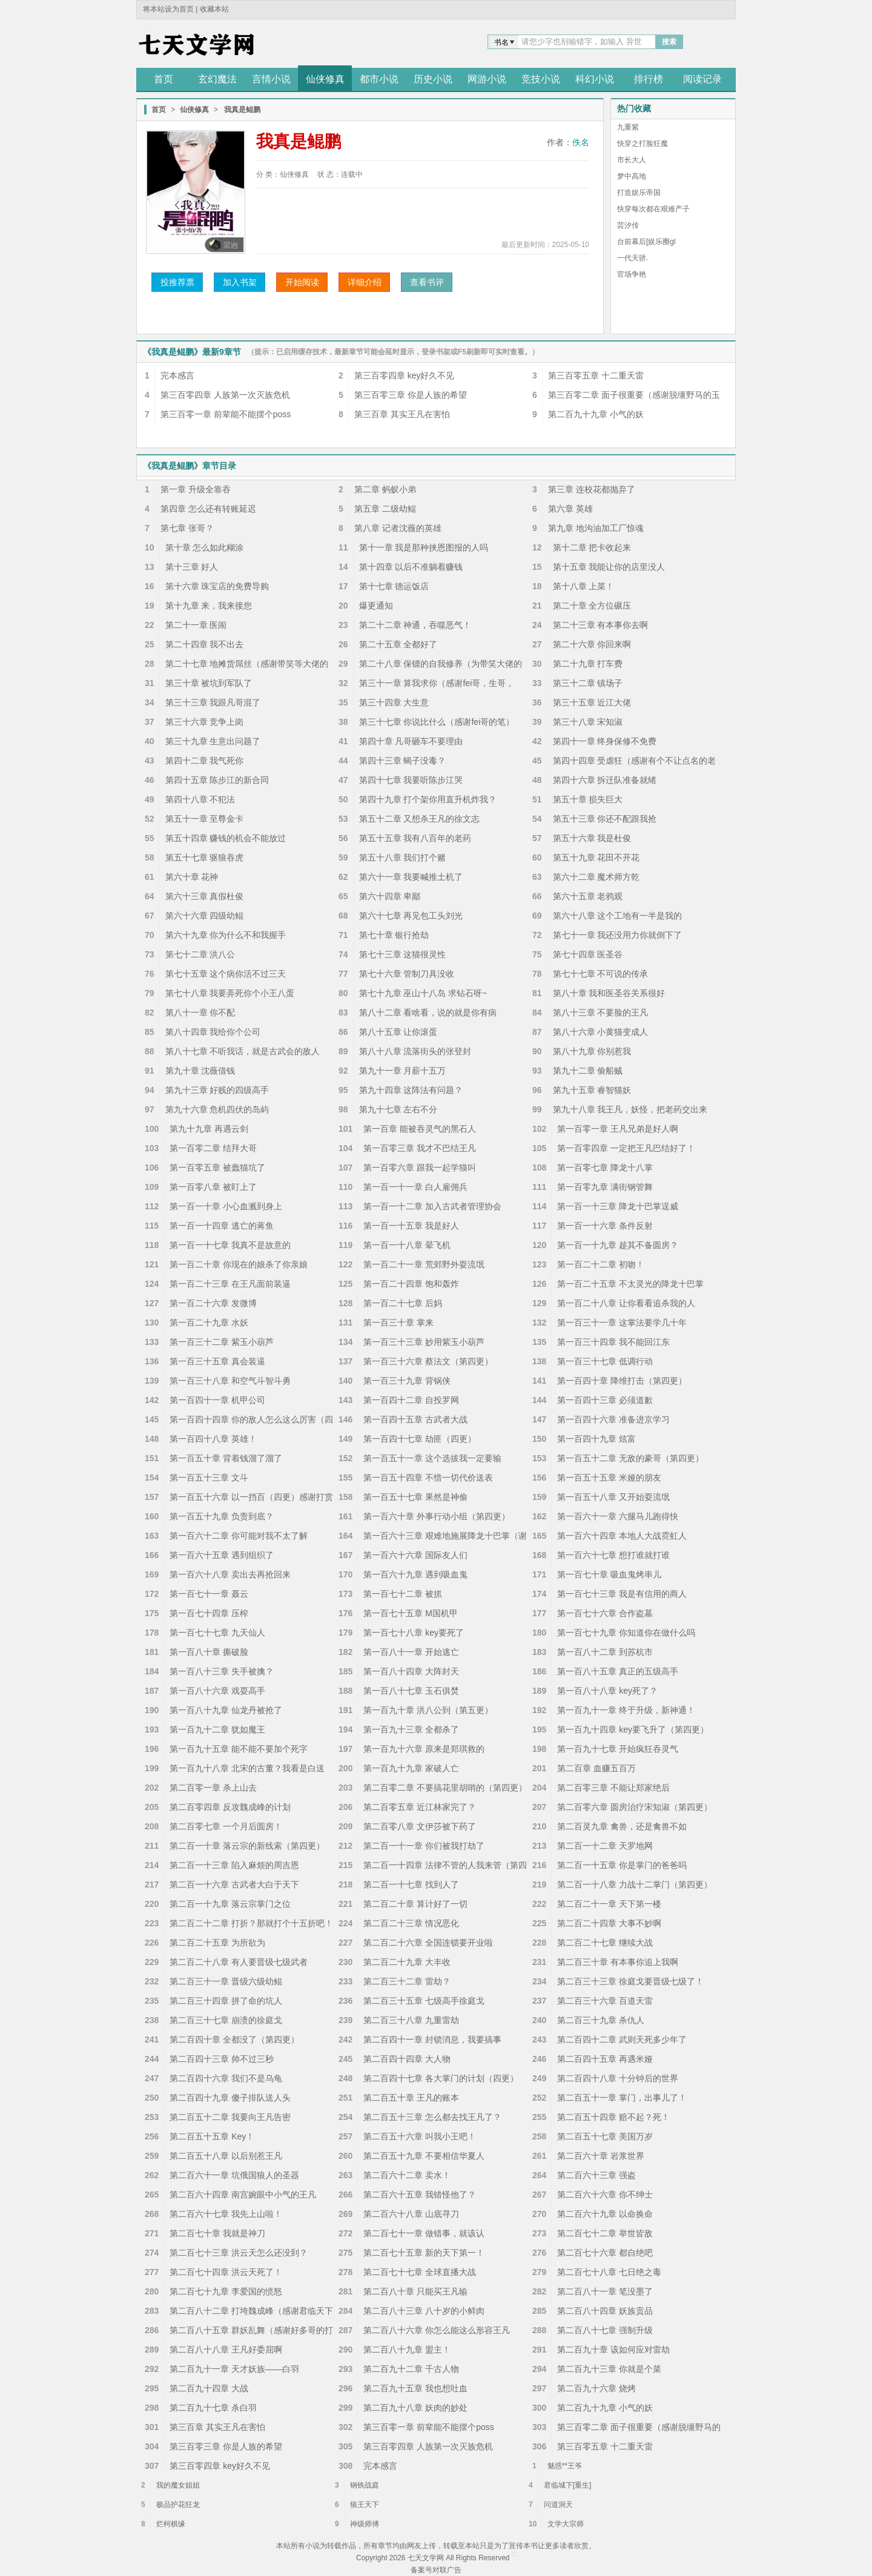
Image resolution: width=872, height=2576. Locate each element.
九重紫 (628, 127)
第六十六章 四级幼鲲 (204, 915)
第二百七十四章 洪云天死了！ (226, 2272)
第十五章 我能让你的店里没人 (609, 567)
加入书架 (240, 282)
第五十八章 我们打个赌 (402, 857)
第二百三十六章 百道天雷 (605, 2001)
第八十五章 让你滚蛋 (398, 1032)
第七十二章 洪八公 (200, 954)
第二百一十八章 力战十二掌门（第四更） (634, 1884)
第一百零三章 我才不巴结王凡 (419, 1148)
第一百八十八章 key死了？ (607, 1691)
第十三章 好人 (192, 567)
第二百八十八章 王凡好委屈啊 (226, 2349)
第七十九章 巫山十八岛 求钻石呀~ (423, 993)
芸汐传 (628, 225)
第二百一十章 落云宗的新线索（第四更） (247, 1846)
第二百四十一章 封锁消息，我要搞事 (432, 2039)
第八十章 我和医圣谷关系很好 (609, 993)
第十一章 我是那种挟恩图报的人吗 (424, 547)
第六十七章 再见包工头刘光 (411, 915)
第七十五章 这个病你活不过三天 (225, 974)
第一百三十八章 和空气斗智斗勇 (230, 1380)
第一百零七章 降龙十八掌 (605, 1167)
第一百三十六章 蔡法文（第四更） (428, 1361)
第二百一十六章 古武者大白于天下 (234, 1884)
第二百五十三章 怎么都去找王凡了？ (432, 2117)
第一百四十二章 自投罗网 (411, 1400)
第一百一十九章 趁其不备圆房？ (617, 1245)
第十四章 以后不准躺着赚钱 (411, 567)
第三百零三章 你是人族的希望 (410, 395)
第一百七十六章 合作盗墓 (605, 1613)
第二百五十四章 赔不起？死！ (613, 2117)
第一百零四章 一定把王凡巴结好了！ (626, 1148)
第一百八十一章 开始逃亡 (411, 1652)
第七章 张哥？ (187, 528)
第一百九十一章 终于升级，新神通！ (626, 1710)
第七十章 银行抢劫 (394, 935)
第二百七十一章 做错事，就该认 (423, 2233)
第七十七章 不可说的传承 (601, 974)
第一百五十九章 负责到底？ (222, 1516)
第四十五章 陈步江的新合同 (217, 780)
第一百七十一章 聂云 (209, 1594)
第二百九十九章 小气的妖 (596, 414)
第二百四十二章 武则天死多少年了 (622, 2039)
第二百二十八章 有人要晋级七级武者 (239, 1962)
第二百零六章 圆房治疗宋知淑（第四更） (634, 1807)
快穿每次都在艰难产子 (653, 209)
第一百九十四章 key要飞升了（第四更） (632, 1729)
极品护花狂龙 (178, 2504)
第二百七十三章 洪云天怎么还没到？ (239, 2252)
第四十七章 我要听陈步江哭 (411, 780)
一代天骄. (632, 258)
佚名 (580, 142)
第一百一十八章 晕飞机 (407, 1245)
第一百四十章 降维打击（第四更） (622, 1380)
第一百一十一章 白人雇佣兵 (415, 1187)
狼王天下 (364, 2504)
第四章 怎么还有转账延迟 (208, 509)
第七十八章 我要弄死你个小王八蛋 (230, 993)
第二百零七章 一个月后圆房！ (226, 1826)
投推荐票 (177, 282)
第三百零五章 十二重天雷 (596, 375)
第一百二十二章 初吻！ (600, 1264)
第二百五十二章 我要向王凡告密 (230, 2117)
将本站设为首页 (168, 9)
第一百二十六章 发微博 (213, 1303)
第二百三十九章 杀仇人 (600, 2020)
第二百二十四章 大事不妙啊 (609, 1923)
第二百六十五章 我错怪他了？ (419, 2194)
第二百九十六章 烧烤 (596, 2388)
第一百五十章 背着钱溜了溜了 (226, 1458)
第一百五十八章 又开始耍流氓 (613, 1497)
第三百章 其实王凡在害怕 (402, 414)
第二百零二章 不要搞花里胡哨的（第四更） (445, 1787)
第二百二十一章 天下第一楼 (609, 1904)
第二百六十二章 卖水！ (407, 2175)
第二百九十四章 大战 (209, 2388)
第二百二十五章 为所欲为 (217, 1942)
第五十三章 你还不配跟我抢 (605, 819)
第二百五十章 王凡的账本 (411, 2097)
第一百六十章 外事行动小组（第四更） (436, 1516)
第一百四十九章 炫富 (596, 1439)
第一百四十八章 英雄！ (213, 1439)
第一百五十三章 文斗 (209, 1477)
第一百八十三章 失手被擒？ (222, 1671)
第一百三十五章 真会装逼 (217, 1361)
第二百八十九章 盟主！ (407, 2349)
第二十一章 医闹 (196, 625)
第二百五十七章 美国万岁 (605, 2136)
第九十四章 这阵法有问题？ (411, 1090)
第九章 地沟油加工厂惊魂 (596, 528)
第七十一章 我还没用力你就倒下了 (617, 935)
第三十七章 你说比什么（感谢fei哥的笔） (437, 722)
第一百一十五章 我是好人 (411, 1225)
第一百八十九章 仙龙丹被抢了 (226, 1710)
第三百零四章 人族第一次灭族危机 (225, 395)
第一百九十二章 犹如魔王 (217, 1729)
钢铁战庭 (364, 2485)
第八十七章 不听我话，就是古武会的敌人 (242, 1051)
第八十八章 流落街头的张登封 (415, 1051)
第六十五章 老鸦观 (588, 896)
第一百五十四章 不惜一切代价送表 (428, 1477)
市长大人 (631, 160)
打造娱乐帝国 (639, 192)
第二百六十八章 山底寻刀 (411, 2214)
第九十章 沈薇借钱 (200, 1070)
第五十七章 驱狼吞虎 (204, 857)
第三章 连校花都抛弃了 (591, 489)
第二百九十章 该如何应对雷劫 (613, 2349)
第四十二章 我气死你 (204, 760)
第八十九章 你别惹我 (592, 1051)
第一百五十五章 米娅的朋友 (609, 1477)
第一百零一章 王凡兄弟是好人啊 (617, 1129)
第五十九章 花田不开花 (596, 857)
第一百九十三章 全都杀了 (411, 1729)
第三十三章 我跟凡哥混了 (213, 702)
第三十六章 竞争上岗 (204, 722)
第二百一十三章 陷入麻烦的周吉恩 (234, 1865)
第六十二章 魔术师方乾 (596, 877)
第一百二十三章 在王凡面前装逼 (230, 1284)
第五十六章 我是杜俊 (592, 838)
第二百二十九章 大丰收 (407, 1962)
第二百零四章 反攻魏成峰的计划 (230, 1807)
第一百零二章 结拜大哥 (213, 1148)
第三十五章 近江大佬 (592, 702)
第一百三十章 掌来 (398, 1322)
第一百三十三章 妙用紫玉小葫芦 (423, 1342)
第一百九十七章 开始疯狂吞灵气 (617, 1749)
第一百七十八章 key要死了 (413, 1632)
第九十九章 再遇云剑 (209, 1129)
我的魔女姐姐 (178, 2485)
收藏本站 (214, 9)
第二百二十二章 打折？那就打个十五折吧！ (251, 1923)
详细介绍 (365, 282)
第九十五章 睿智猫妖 (592, 1090)
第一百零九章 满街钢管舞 (605, 1187)
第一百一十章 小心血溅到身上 (226, 1206)
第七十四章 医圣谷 (588, 954)
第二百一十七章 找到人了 (411, 1884)
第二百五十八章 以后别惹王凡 (226, 2156)
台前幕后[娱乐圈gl (646, 241)
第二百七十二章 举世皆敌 (605, 2233)
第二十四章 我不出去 (204, 644)
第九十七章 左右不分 (398, 1109)
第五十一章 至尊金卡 (204, 819)
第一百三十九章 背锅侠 (407, 1380)
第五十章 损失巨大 (588, 799)
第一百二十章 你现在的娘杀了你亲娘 (239, 1264)
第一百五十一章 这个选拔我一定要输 (432, 1458)
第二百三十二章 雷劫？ (407, 1981)
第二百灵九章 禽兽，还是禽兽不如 (622, 1826)
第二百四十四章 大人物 (407, 2059)
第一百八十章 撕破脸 (209, 1652)
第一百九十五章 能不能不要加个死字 (239, 1749)
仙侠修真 (194, 109)
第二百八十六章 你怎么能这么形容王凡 (436, 2330)
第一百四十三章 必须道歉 (605, 1400)
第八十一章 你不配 (200, 1012)
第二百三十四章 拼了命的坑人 (226, 2001)
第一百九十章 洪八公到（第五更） (428, 1710)
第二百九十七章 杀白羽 (213, 2408)
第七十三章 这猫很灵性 (402, 954)
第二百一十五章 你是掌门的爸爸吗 (622, 1865)
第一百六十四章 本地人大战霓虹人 (622, 1536)
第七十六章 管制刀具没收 (407, 974)
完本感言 (177, 375)
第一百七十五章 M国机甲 (410, 1613)
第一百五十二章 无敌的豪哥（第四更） (630, 1458)
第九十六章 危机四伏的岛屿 (217, 1109)
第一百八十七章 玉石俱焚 (411, 1691)
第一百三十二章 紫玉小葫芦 (222, 1342)
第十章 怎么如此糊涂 (204, 547)
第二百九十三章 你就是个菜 (609, 2369)
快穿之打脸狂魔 (642, 143)
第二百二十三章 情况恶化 (411, 1923)
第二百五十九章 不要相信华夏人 (423, 2156)
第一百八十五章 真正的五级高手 (617, 1671)
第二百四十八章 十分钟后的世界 (617, 2078)
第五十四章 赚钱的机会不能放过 (225, 838)
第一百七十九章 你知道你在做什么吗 (626, 1632)
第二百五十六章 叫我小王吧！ (419, 2136)
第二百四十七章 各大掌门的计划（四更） (440, 2078)
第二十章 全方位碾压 (592, 605)
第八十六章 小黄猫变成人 (601, 1032)
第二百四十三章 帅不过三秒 (222, 2059)
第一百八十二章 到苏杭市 (605, 1652)
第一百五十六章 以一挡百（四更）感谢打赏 (251, 1497)
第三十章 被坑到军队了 (209, 683)
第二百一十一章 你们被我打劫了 (423, 1846)
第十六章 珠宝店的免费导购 (217, 586)
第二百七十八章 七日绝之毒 (609, 2272)
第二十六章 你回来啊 (592, 644)
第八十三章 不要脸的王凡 (601, 1012)
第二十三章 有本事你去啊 (601, 625)
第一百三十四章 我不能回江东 (613, 1342)
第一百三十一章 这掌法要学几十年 (622, 1322)
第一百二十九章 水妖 (209, 1322)
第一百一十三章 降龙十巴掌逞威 (617, 1206)
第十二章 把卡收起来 (592, 547)
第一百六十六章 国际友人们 (415, 1555)
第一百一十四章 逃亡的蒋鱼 (222, 1225)
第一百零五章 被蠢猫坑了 (217, 1167)
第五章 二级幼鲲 (385, 509)
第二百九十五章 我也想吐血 (415, 2388)
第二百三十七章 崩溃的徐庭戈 (226, 2020)
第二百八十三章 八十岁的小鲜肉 (423, 2311)
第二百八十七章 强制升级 (605, 2330)
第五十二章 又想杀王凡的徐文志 (419, 819)
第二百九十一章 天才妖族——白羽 (234, 2369)
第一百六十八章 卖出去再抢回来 (230, 1574)
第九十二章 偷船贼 (588, 1070)
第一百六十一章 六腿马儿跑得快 (617, 1516)
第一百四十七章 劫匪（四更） (419, 1439)
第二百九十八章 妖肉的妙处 (415, 2408)
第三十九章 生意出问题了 (213, 741)
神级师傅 (364, 2524)
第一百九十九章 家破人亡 (411, 1768)
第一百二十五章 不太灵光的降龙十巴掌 (630, 1284)
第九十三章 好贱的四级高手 (217, 1090)
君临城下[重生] (568, 2485)
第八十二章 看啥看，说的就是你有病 (428, 1012)
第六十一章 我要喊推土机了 (411, 877)
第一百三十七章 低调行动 (605, 1361)
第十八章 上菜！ (584, 586)
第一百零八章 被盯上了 (213, 1187)
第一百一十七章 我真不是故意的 (230, 1245)
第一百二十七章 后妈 (402, 1303)
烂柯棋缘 (170, 2524)
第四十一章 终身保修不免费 (605, 741)
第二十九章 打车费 (588, 664)
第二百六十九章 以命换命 (605, 2214)
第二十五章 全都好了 (398, 644)
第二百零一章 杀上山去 (213, 1787)
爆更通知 (376, 605)
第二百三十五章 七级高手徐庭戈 (423, 2001)
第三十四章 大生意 (394, 702)
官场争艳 (631, 274)
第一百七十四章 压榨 (209, 1613)
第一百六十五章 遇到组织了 (222, 1555)
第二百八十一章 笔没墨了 (605, 2291)
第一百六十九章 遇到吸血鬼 (415, 1574)
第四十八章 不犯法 (200, 799)
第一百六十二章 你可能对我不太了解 (239, 1536)
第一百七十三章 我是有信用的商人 (622, 1594)
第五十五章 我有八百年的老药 (415, 838)
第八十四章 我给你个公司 (213, 1032)
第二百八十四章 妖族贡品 (605, 2311)
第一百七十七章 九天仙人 (217, 1632)
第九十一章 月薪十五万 (402, 1070)
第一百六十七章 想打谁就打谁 (613, 1555)
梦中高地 (631, 176)
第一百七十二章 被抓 (402, 1594)
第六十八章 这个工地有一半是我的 (617, 915)
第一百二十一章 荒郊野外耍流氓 (423, 1264)
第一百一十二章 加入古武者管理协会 (432, 1206)
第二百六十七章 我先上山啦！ (226, 2214)
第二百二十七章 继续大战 (605, 1942)
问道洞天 (558, 2504)
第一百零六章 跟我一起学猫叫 (419, 1167)
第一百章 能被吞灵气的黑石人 (419, 1129)
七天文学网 (196, 45)
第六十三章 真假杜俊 (204, 896)
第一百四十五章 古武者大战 (415, 1419)
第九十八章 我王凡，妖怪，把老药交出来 (630, 1109)
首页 (158, 109)
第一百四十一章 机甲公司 (217, 1400)
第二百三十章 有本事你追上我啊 (617, 1962)
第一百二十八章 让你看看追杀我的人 (626, 1303)
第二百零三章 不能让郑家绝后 (613, 1787)
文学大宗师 (565, 2524)
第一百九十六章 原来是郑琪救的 (423, 1749)
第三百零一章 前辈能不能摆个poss (225, 414)
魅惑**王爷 (564, 2466)
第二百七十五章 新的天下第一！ (423, 2252)
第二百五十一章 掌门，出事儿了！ (622, 2097)
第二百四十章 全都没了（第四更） (234, 2039)
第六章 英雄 (570, 509)
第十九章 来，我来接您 (209, 605)
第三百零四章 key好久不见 (404, 375)
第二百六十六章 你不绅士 (605, 2194)
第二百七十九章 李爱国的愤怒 (226, 2291)
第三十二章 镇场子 (588, 683)
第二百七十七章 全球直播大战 (419, 2272)
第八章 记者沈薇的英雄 (397, 528)
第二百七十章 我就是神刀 (217, 2233)
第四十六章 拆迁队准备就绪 (605, 780)
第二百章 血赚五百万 (596, 1768)
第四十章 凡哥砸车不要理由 (411, 741)
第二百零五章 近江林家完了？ (419, 1807)
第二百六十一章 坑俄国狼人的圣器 (234, 2175)
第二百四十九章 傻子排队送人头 (230, 2097)
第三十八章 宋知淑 (588, 722)
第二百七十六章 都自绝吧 (605, 2252)
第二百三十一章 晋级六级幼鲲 (226, 1981)
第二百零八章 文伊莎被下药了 (419, 1826)
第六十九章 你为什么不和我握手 (225, 935)
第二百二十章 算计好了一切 (415, 1904)
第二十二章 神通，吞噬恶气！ (415, 625)
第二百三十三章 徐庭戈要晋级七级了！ (630, 1981)
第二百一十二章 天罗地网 (605, 1846)
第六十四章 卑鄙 (390, 896)
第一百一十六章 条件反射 (605, 1225)
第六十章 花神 (192, 877)
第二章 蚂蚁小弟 (385, 489)
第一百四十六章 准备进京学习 (613, 1419)
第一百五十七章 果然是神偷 (415, 1497)
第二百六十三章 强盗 (596, 2175)
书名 (501, 42)
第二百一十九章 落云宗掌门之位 (230, 1904)
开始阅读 (302, 282)
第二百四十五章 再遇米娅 (605, 2059)
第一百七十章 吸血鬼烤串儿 (609, 1574)
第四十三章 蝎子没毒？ (402, 760)
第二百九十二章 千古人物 (411, 2369)
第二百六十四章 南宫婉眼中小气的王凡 (243, 2194)
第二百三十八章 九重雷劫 (411, 2020)
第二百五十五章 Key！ (212, 2136)
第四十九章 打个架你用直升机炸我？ (428, 799)
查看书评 (427, 282)
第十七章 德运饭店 (394, 586)
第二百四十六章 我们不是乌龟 (226, 2078)
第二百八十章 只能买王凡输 (415, 2291)
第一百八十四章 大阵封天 (411, 1671)
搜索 (669, 42)
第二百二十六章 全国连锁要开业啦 (428, 1942)
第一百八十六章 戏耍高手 (217, 1691)
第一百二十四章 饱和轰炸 (411, 1284)
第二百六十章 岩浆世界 (600, 2156)
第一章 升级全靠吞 (195, 489)
